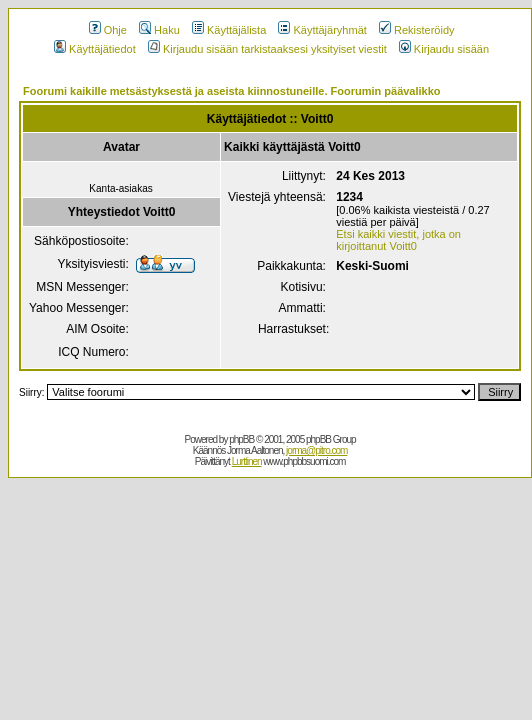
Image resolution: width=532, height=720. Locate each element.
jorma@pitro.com (316, 450)
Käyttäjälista (229, 30)
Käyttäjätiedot (95, 49)
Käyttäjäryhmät (322, 30)
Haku (159, 30)
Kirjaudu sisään (444, 49)
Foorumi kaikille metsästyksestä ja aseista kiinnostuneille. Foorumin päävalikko (232, 91)
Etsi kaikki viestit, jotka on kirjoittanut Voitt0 (398, 240)
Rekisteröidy (417, 30)
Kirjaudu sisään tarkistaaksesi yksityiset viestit (267, 49)
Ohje (108, 30)
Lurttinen (247, 461)
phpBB (241, 439)
